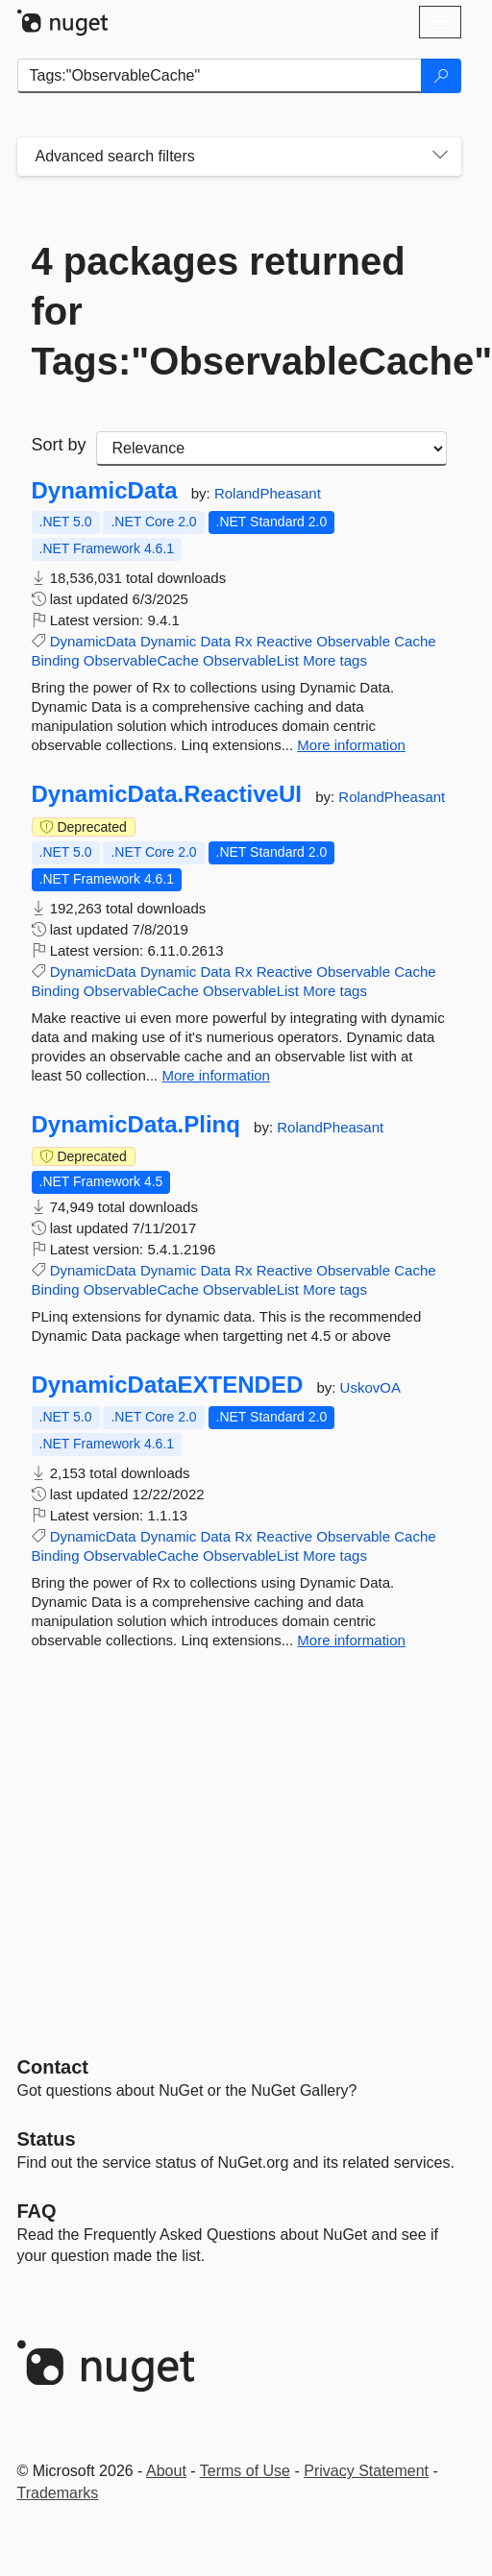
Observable (353, 641)
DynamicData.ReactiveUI (167, 794)
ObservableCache (141, 660)
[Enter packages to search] (219, 76)
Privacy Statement (366, 2471)
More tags (335, 660)
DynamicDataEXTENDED (168, 1385)
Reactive (284, 641)
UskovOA (370, 1387)
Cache (414, 641)
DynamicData (105, 490)
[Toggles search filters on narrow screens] (440, 156)
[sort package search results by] (271, 448)
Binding (56, 660)
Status (46, 2139)
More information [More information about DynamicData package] (351, 745)
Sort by (59, 444)
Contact (52, 2067)
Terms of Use (245, 2471)
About (166, 2471)
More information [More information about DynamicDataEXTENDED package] (351, 1640)
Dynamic (168, 641)
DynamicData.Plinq (136, 1124)
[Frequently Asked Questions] (37, 2211)
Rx (243, 641)
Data (215, 641)
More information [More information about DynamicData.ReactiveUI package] (215, 1075)
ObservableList (251, 660)
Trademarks (58, 2493)
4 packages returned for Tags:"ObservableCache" (239, 311)
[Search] (441, 76)
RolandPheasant (267, 493)
